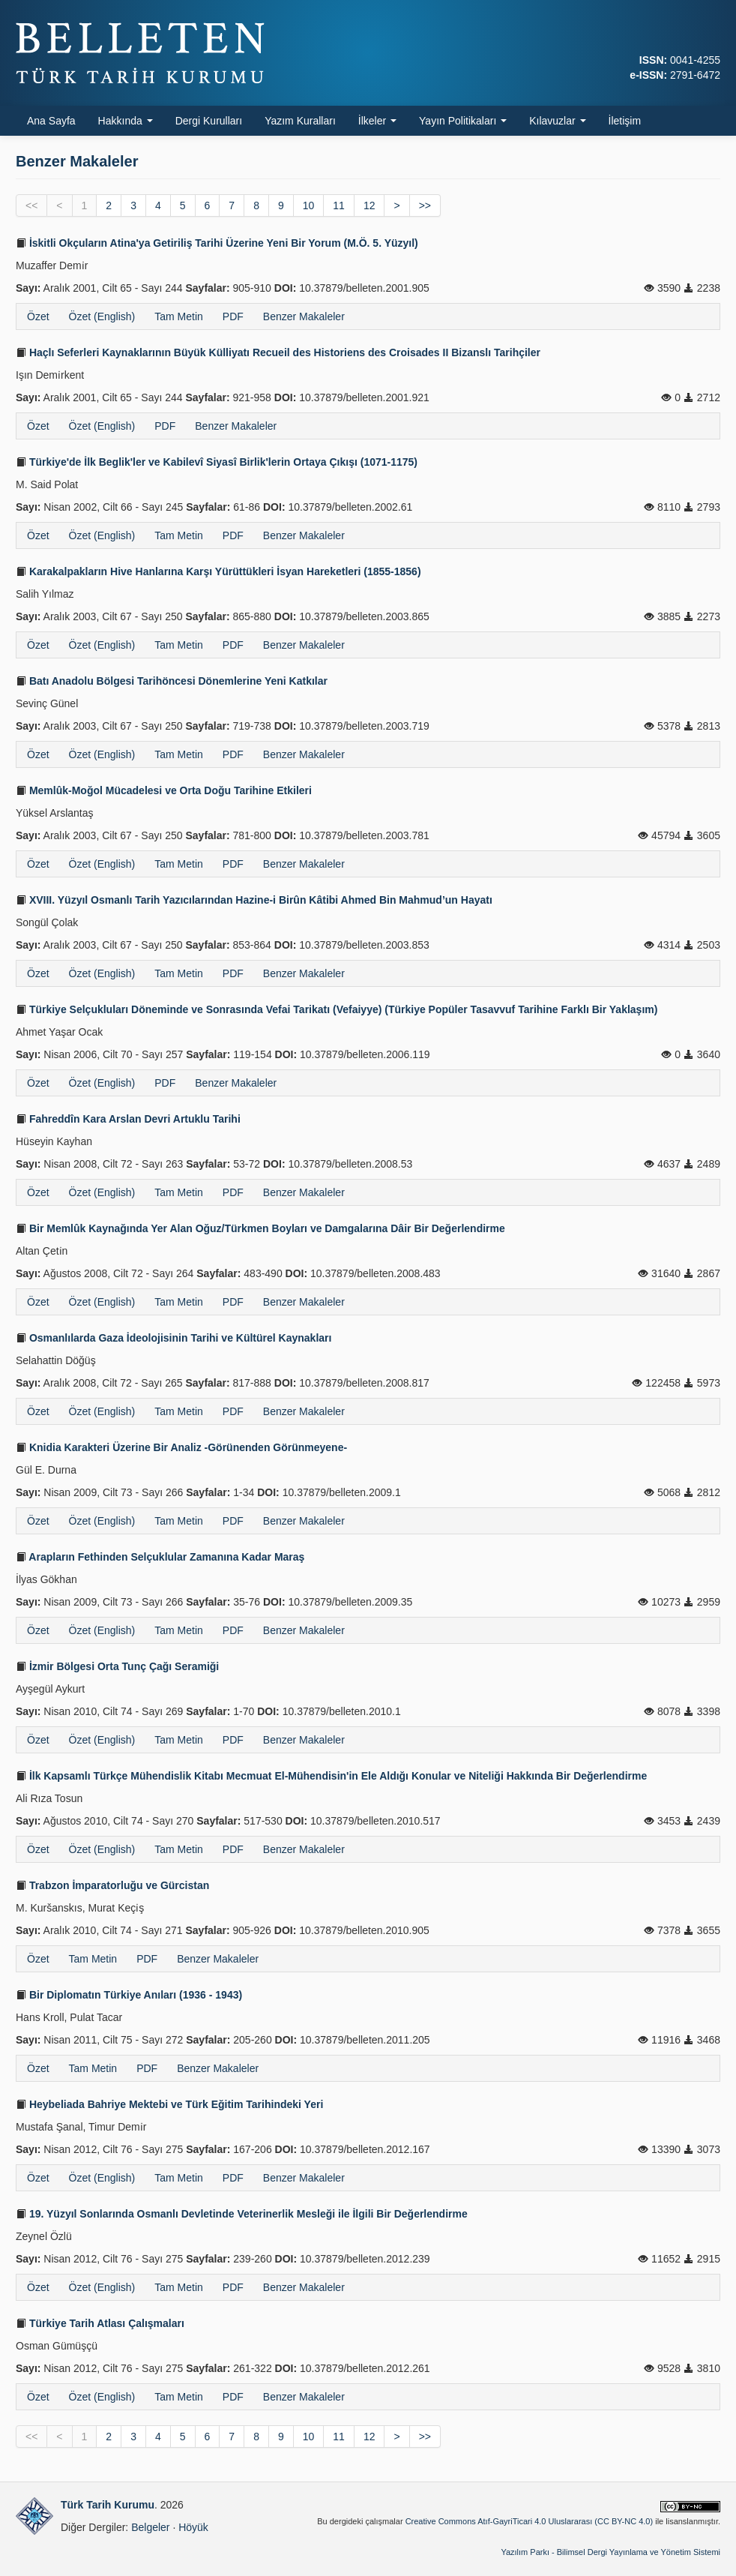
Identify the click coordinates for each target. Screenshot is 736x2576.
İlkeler (377, 121)
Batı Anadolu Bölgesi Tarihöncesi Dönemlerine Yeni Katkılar (172, 681)
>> (425, 205)
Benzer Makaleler (304, 316)
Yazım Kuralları (300, 121)
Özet (38, 316)
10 (309, 205)
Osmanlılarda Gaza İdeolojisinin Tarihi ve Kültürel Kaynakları (173, 1338)
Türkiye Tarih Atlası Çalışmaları (100, 2323)
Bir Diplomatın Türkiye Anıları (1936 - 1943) (129, 1995)
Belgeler (150, 2527)
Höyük (193, 2527)
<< (31, 205)
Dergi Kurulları (208, 121)
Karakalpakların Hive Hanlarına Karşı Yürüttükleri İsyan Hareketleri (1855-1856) (218, 571)
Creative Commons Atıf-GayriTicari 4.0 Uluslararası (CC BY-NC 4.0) (529, 2521)
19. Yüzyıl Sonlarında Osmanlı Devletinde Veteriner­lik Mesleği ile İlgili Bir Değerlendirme (242, 2214)
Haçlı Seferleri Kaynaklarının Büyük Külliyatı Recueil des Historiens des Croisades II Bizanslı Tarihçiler (278, 352)
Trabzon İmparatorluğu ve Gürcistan (112, 1885)
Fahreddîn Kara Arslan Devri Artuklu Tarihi (128, 1119)
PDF (233, 316)
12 (369, 205)
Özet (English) (102, 316)
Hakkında (125, 121)
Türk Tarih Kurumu (107, 2505)
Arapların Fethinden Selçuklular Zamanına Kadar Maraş (160, 1557)
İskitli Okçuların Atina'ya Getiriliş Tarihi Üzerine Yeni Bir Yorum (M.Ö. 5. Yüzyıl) (217, 243)
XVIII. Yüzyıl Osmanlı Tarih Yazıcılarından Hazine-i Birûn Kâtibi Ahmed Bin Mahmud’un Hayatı (254, 900)
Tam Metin (178, 316)
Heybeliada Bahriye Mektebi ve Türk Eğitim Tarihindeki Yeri (169, 2104)
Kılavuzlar (557, 121)
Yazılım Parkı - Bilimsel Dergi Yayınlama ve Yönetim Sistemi (610, 2552)
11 (339, 205)
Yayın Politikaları (463, 121)
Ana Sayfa (51, 121)
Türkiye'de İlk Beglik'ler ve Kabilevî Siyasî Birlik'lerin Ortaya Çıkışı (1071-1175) (216, 462)
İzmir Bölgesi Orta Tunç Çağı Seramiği (117, 1666)
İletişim (625, 121)
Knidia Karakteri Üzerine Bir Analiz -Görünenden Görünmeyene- (181, 1447)
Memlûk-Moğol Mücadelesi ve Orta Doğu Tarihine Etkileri (164, 790)
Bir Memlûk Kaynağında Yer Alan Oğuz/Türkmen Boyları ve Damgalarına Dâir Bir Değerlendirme (260, 1228)
